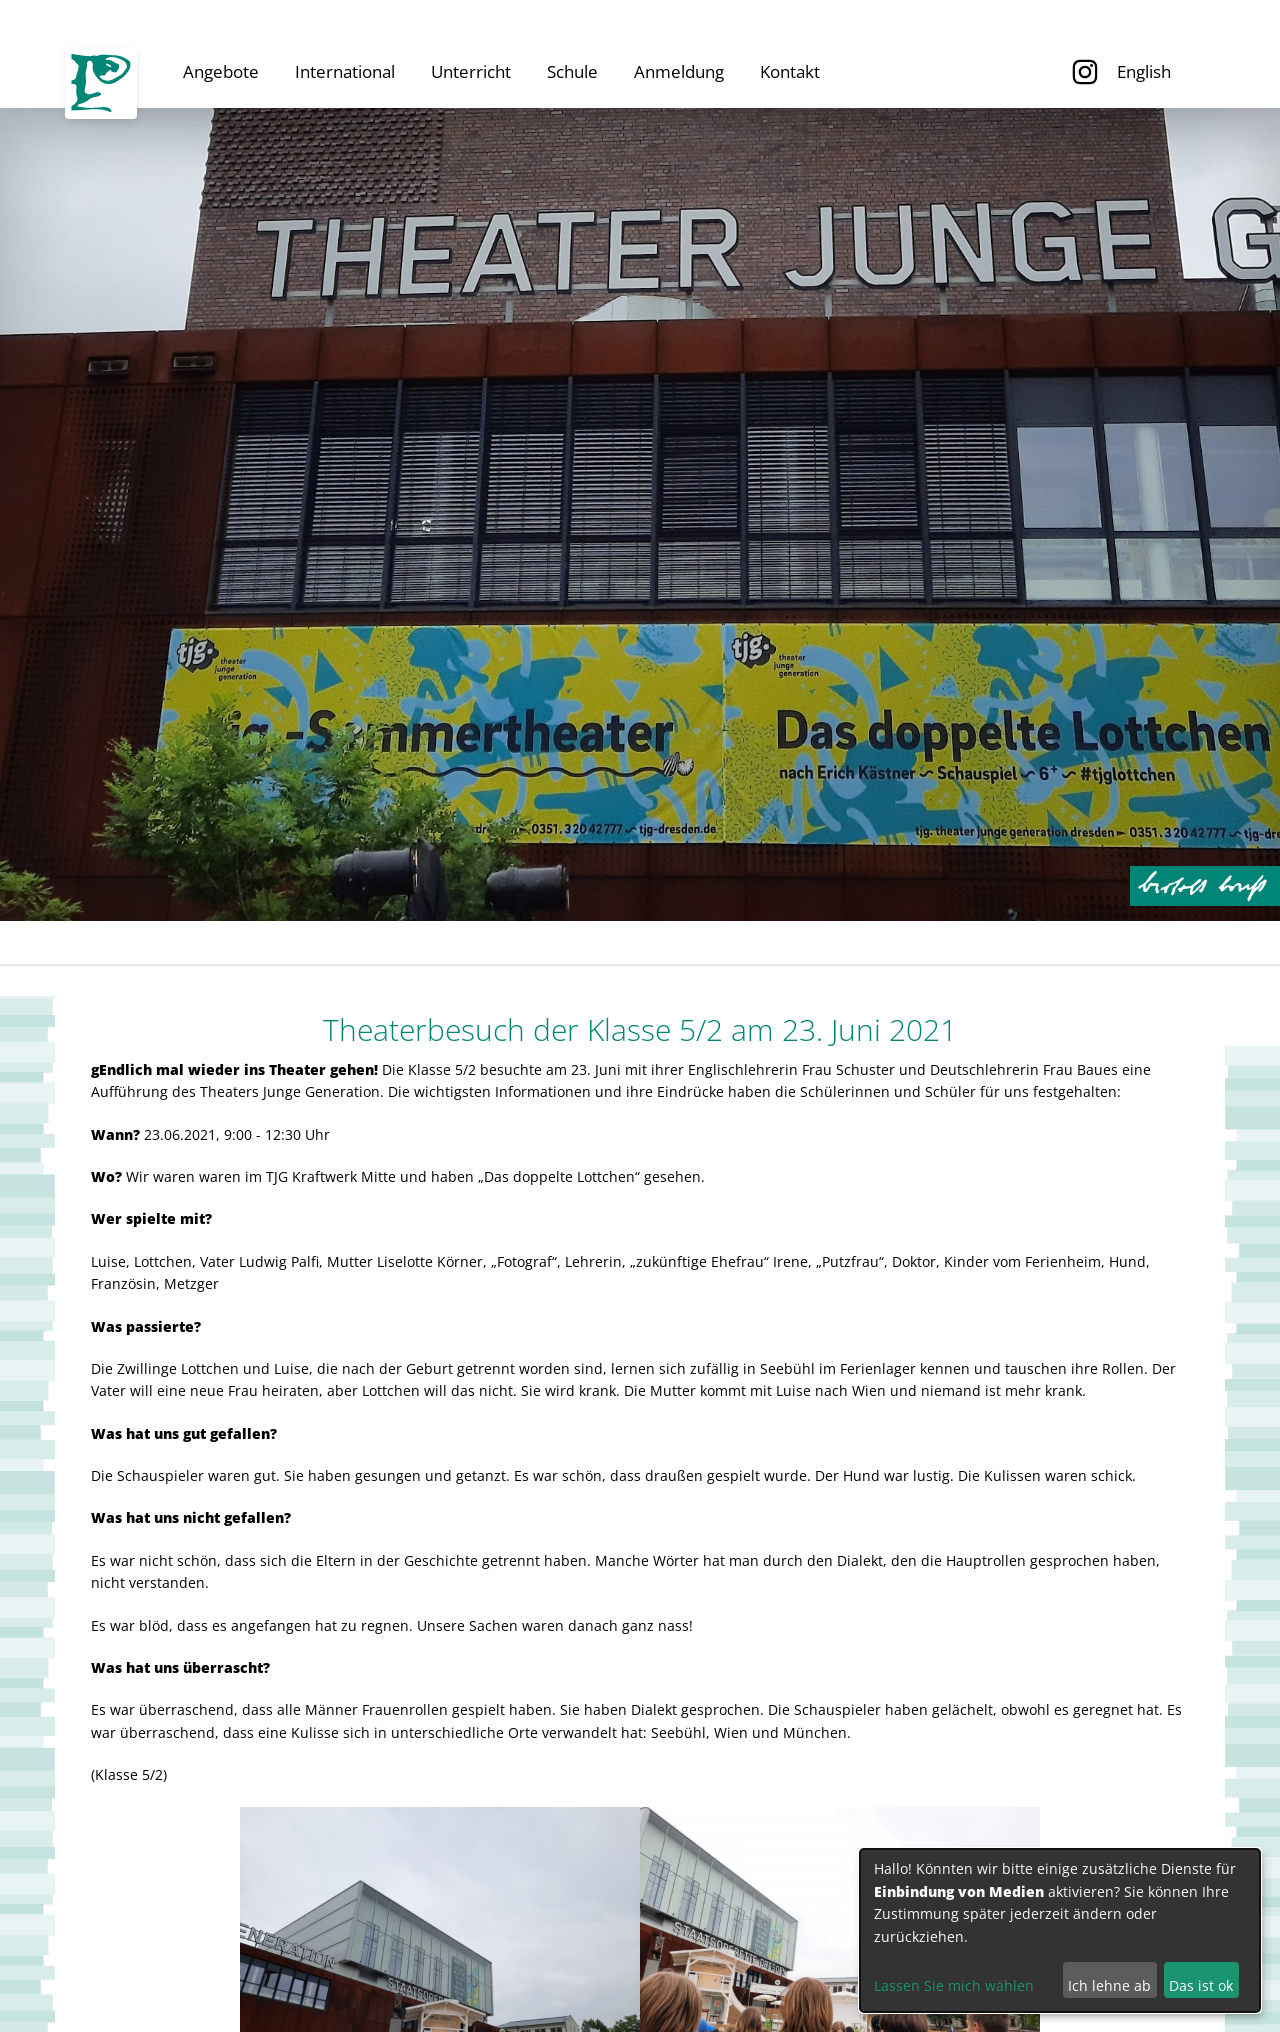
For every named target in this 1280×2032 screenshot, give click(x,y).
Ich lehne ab (1109, 1985)
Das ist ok (1201, 1985)
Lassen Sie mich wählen (954, 1985)
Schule (572, 71)
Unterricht (471, 71)
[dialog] (1060, 1930)
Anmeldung (679, 71)
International (345, 71)
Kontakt (790, 71)
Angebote (221, 71)
